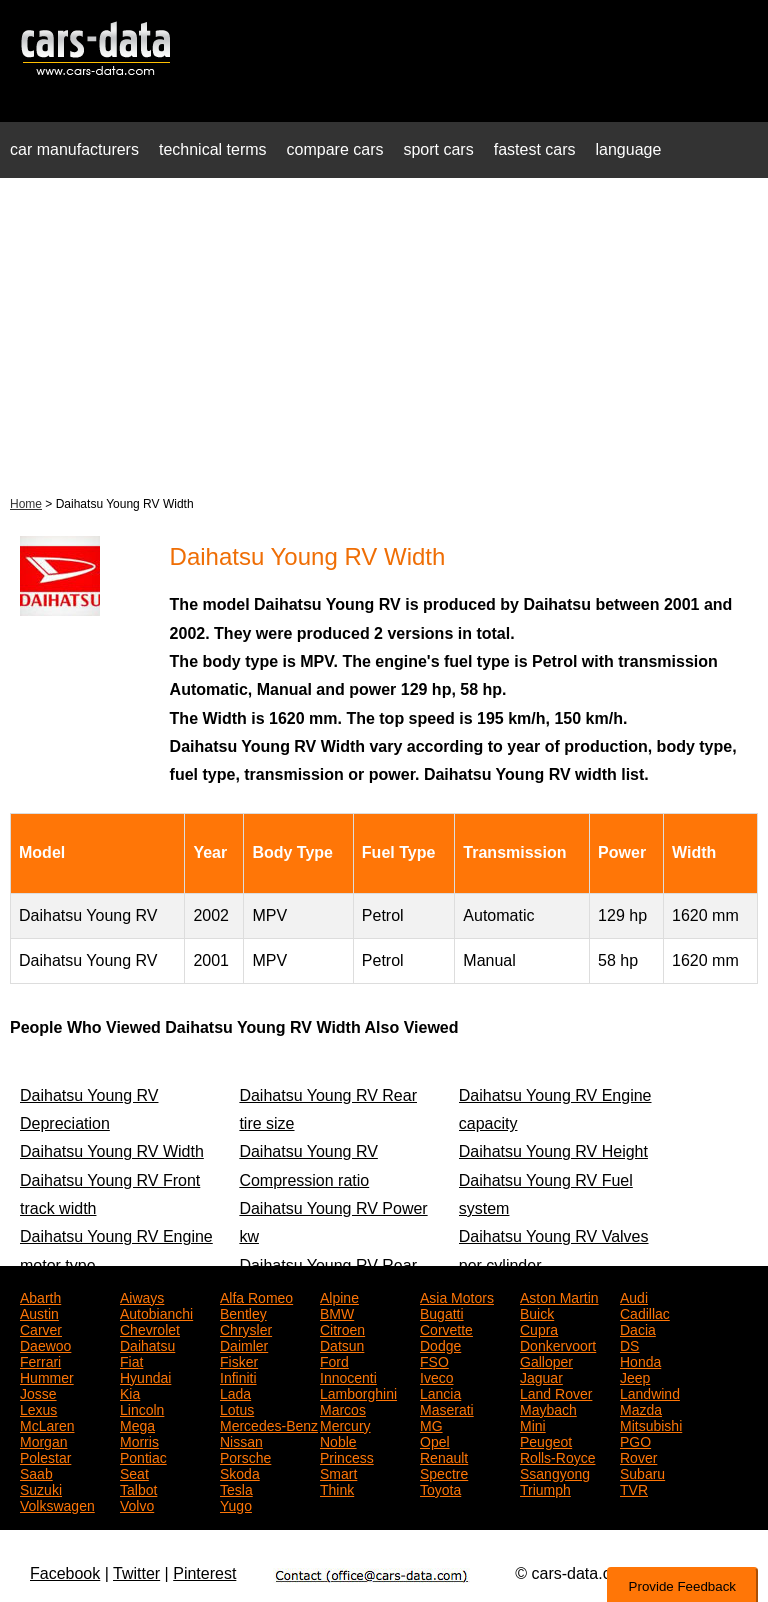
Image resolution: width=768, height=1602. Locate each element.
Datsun (342, 1344)
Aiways (142, 1296)
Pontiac (143, 1456)
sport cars (438, 149)
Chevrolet (150, 1328)
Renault (444, 1456)
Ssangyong (555, 1472)
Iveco (436, 1376)
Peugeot (546, 1440)
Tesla (236, 1488)
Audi (634, 1296)
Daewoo (45, 1344)
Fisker (239, 1360)
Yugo (236, 1504)
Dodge (440, 1344)
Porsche (245, 1456)
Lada (235, 1392)
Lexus (38, 1408)
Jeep (635, 1376)
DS (629, 1344)
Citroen (342, 1328)
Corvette (446, 1328)
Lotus (237, 1408)
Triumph (545, 1488)
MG (431, 1424)
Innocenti (348, 1376)
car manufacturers (74, 149)
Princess (347, 1456)
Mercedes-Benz (269, 1424)
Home (26, 504)
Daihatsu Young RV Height (553, 1151)
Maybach (548, 1408)
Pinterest (204, 1573)
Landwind (650, 1392)
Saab (36, 1472)
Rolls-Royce (557, 1456)
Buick (537, 1312)
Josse (38, 1392)
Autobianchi (156, 1312)
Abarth (40, 1296)
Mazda (641, 1408)
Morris (139, 1440)
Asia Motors (457, 1296)
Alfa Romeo (256, 1296)
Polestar (45, 1456)
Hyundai (145, 1376)
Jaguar (541, 1376)
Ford (334, 1360)
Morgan (43, 1440)
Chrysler (246, 1328)
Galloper (546, 1360)
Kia (130, 1392)
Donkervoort (558, 1344)
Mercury (345, 1424)
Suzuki (41, 1488)
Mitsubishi (651, 1424)
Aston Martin (559, 1296)
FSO (434, 1360)
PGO (635, 1440)
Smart (338, 1472)
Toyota (440, 1488)
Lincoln (142, 1408)
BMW (337, 1312)
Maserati (447, 1408)
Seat (134, 1472)
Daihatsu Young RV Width (112, 1151)
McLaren (47, 1424)
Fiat (131, 1360)
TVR (634, 1488)
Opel (435, 1440)
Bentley (243, 1312)
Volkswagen (57, 1504)
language (629, 149)
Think (337, 1488)
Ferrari (40, 1360)
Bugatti (442, 1312)
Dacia (638, 1328)
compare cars (335, 149)
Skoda (240, 1472)
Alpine (339, 1296)
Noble (338, 1440)
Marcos (343, 1408)
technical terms (213, 149)
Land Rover (556, 1392)
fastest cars (535, 149)
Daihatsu (147, 1344)
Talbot (138, 1488)
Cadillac (645, 1312)
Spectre (444, 1472)
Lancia (440, 1392)
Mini (533, 1424)
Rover (638, 1456)
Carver (41, 1328)
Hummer (47, 1376)
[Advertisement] (384, 334)
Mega (137, 1424)
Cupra (539, 1328)
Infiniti (238, 1376)
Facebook (65, 1573)
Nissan (241, 1440)
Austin (39, 1312)
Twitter (136, 1573)
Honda (640, 1360)
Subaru (642, 1472)
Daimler (244, 1344)
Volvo (137, 1504)
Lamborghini (358, 1392)
